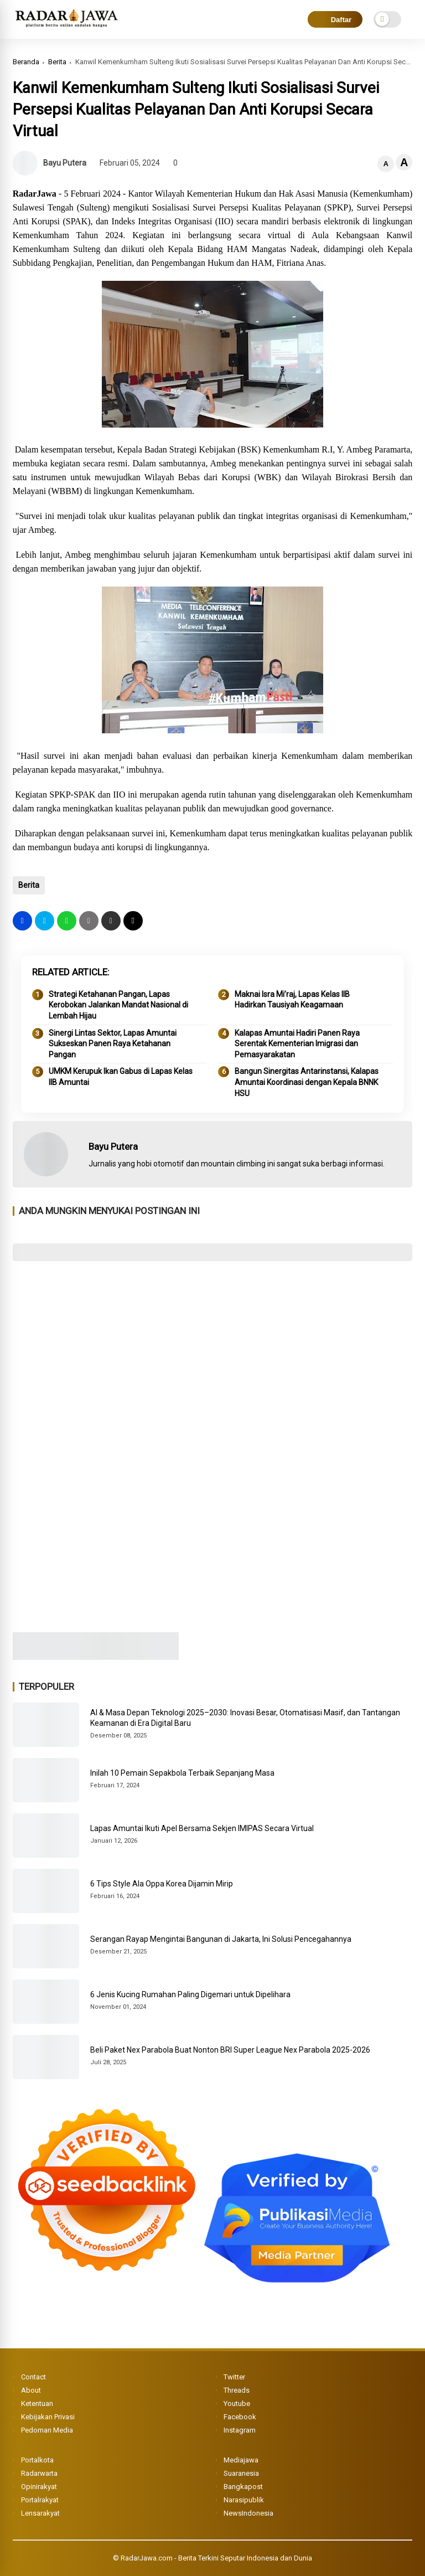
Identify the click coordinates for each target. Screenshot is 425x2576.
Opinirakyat (39, 2486)
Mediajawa (241, 2460)
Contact (33, 2377)
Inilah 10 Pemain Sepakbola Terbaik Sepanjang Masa (182, 1772)
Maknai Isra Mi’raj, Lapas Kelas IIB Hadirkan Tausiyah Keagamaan (292, 1000)
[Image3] (96, 1656)
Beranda (26, 62)
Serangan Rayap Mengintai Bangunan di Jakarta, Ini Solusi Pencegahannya (220, 1939)
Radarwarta (39, 2473)
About (31, 2390)
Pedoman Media (47, 2430)
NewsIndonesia (248, 2513)
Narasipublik (244, 2500)
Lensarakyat (40, 2513)
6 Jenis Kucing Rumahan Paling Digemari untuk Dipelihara (190, 1994)
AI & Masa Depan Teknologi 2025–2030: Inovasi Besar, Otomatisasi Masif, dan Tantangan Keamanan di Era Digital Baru (245, 1718)
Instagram (240, 2430)
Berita (57, 62)
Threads (237, 2390)
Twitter (234, 2377)
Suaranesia (241, 2473)
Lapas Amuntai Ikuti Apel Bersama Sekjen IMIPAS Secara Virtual (202, 1828)
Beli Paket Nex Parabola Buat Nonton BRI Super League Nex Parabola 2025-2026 (230, 2049)
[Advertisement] (213, 1349)
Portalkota (37, 2460)
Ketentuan (37, 2403)
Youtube (237, 2403)
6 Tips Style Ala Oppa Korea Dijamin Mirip (161, 1883)
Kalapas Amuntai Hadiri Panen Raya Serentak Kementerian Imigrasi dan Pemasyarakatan (297, 1044)
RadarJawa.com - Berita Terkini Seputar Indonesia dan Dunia (216, 2558)
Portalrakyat (40, 2500)
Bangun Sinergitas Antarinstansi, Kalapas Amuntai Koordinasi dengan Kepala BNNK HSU (307, 1082)
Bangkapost (243, 2486)
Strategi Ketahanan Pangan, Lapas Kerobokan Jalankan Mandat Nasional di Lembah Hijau (118, 1005)
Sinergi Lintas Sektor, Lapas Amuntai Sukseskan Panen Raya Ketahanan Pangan (113, 1044)
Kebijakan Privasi (48, 2417)
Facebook (240, 2417)
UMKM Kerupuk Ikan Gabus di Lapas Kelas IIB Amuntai (121, 1077)
